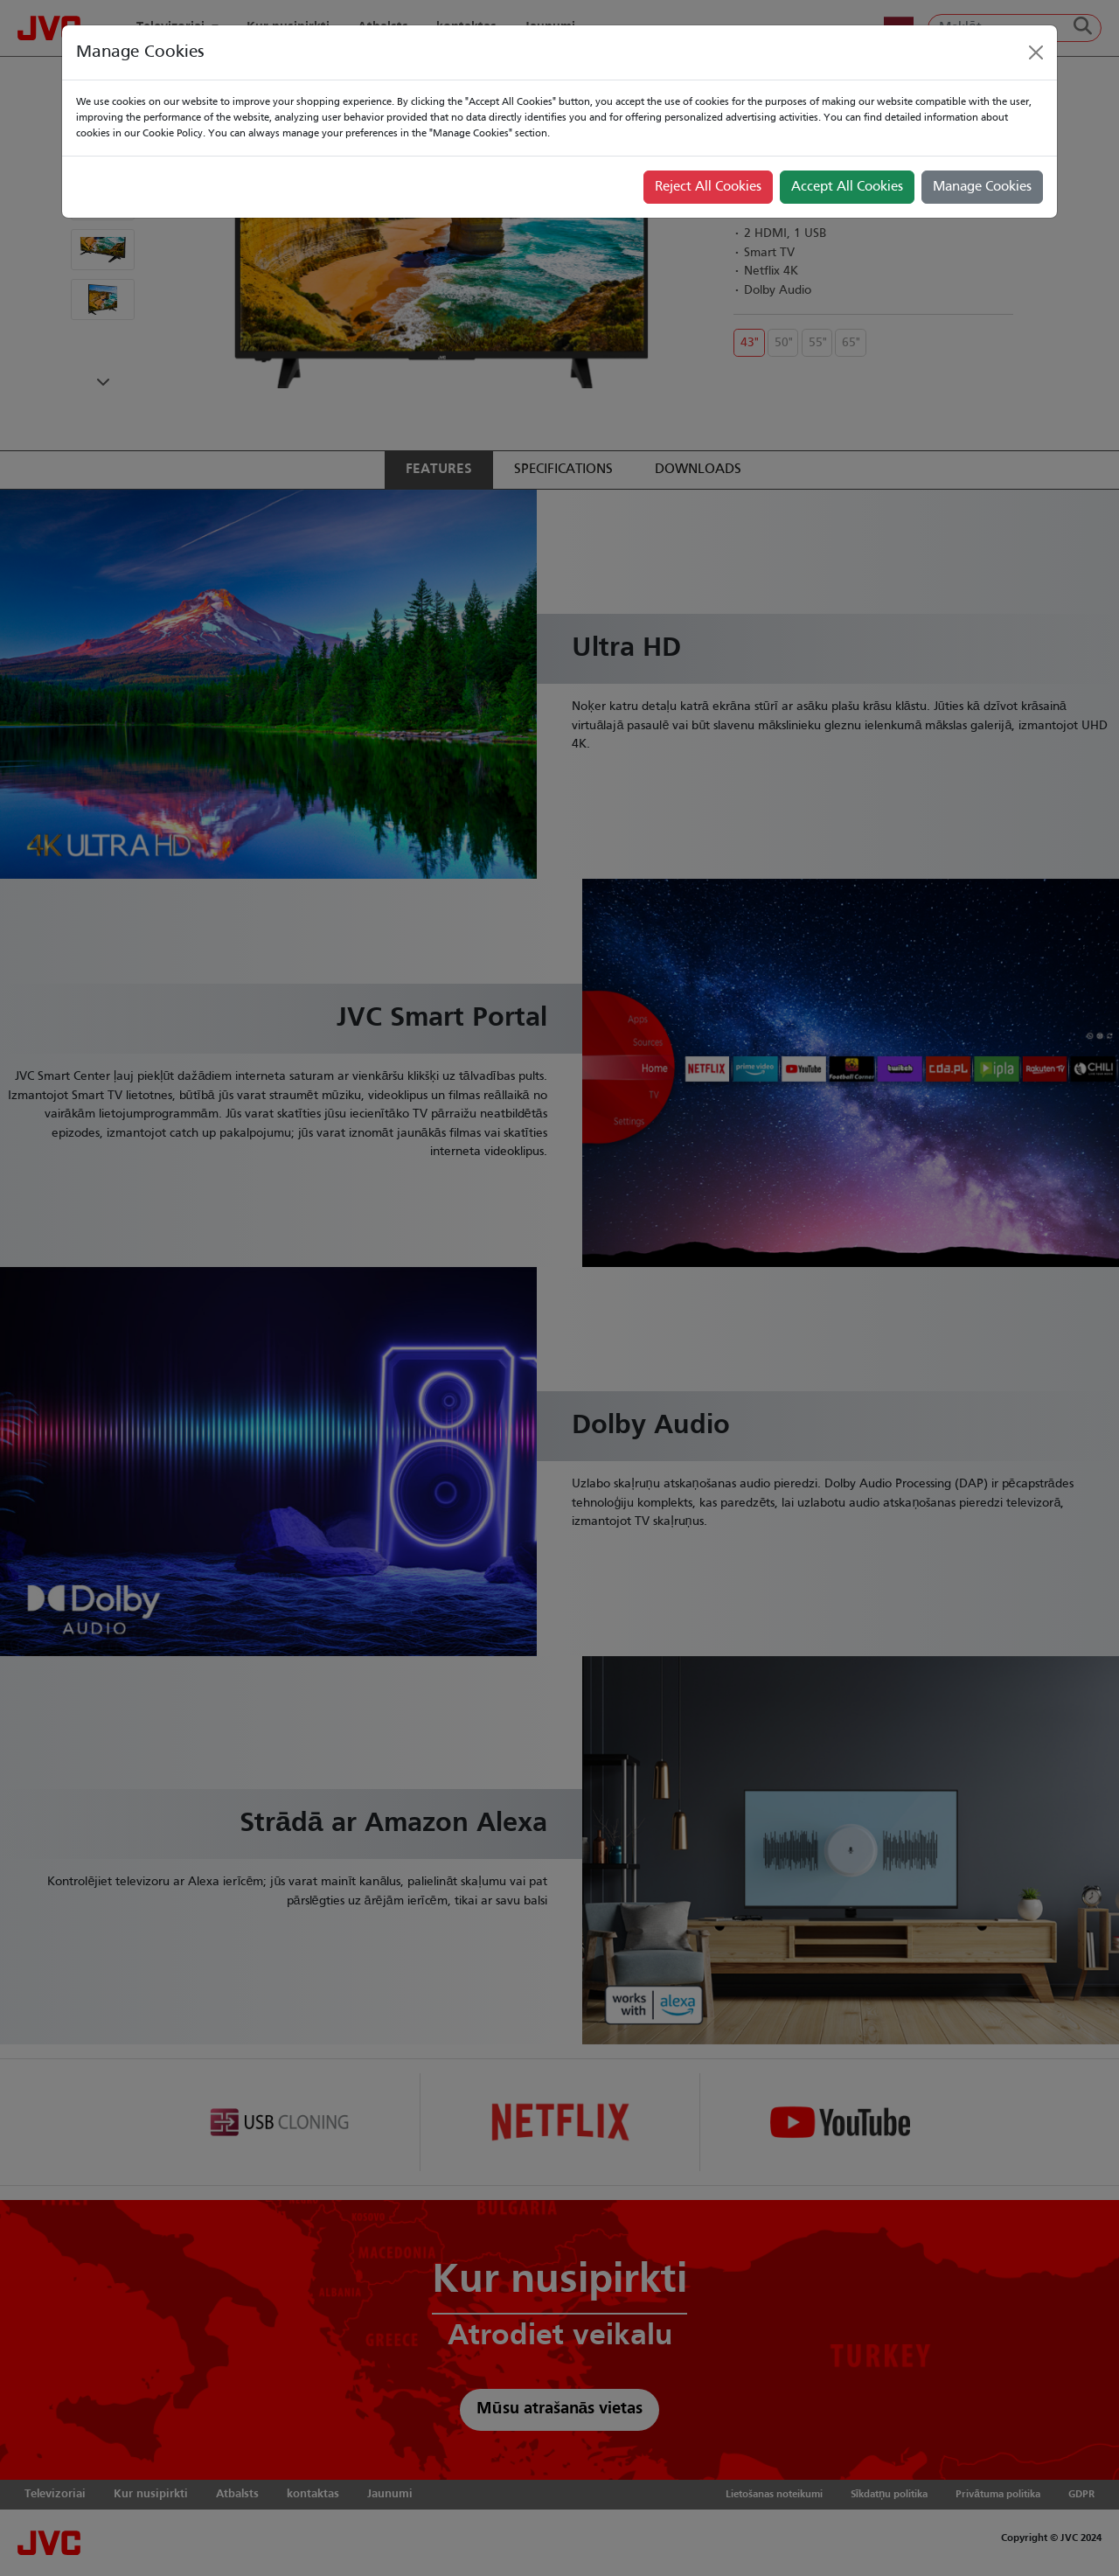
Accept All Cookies (847, 187)
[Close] (1036, 52)
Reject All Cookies (708, 187)
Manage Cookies (982, 187)
